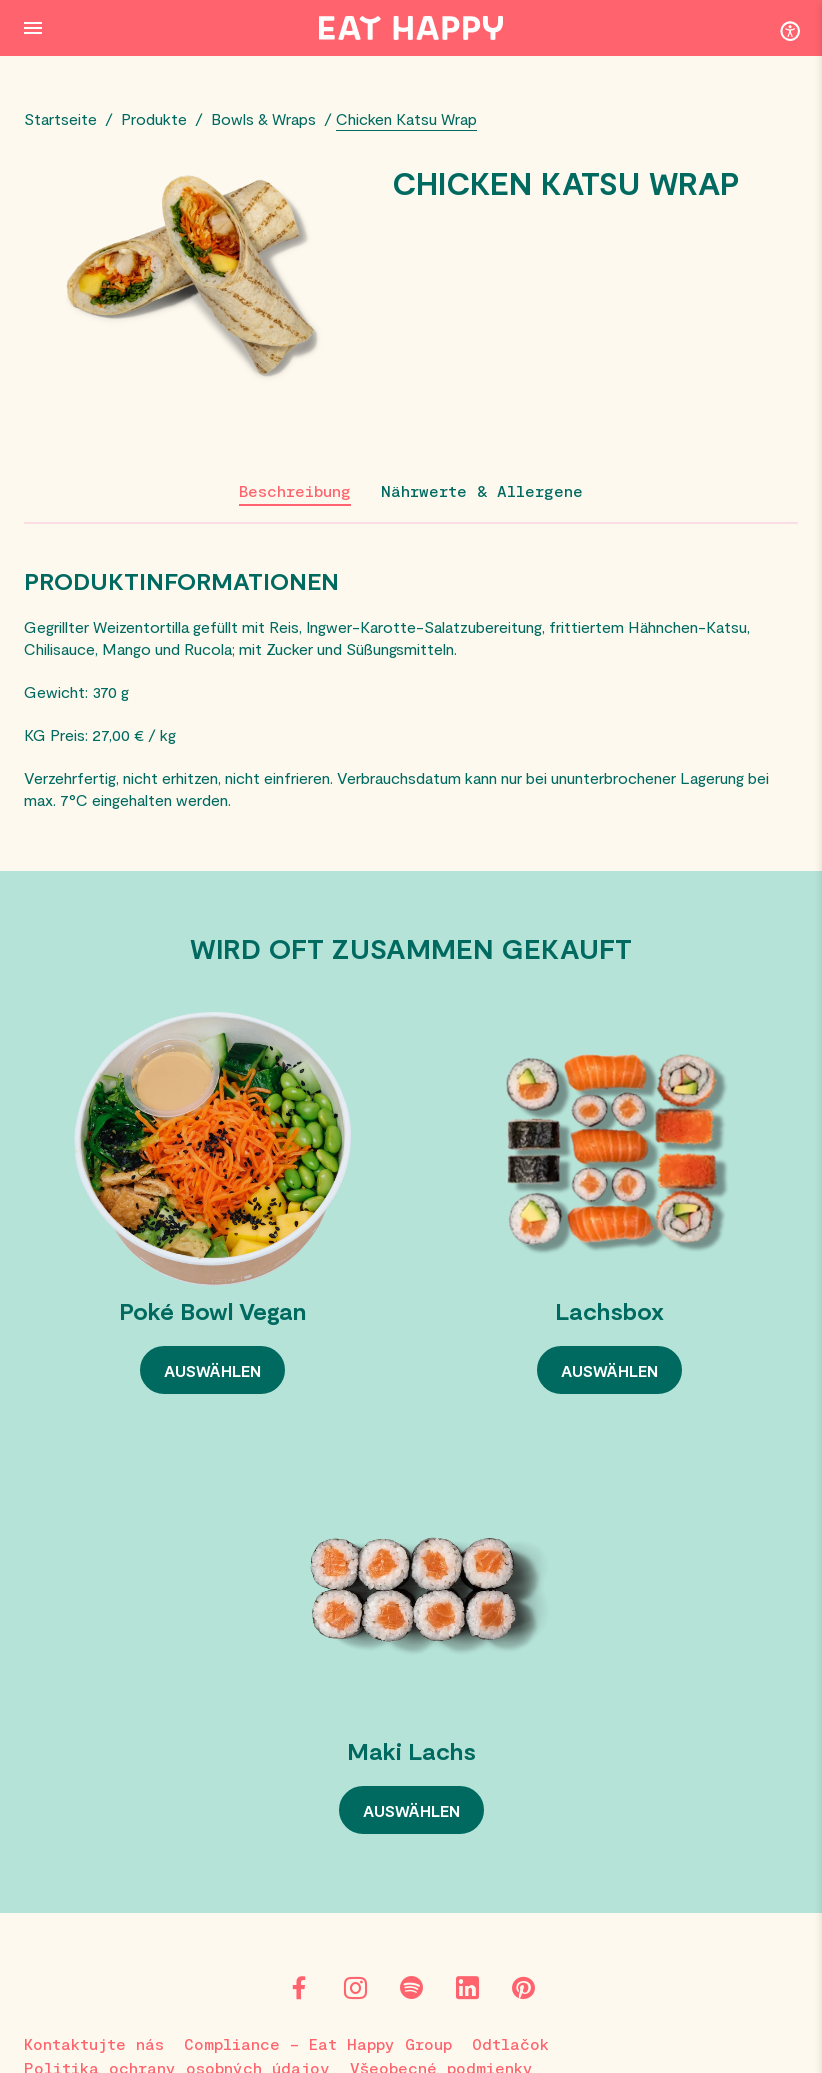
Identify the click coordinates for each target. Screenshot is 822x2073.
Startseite (60, 118)
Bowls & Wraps (263, 118)
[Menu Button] (33, 28)
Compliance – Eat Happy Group (318, 2043)
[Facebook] (299, 1987)
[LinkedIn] (467, 1987)
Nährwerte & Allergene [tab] (482, 490)
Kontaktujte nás (94, 2043)
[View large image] (198, 280)
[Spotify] (411, 1987)
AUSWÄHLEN (212, 1370)
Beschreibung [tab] (295, 490)
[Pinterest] (523, 1987)
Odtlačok (510, 2043)
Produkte (154, 118)
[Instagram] (355, 1987)
